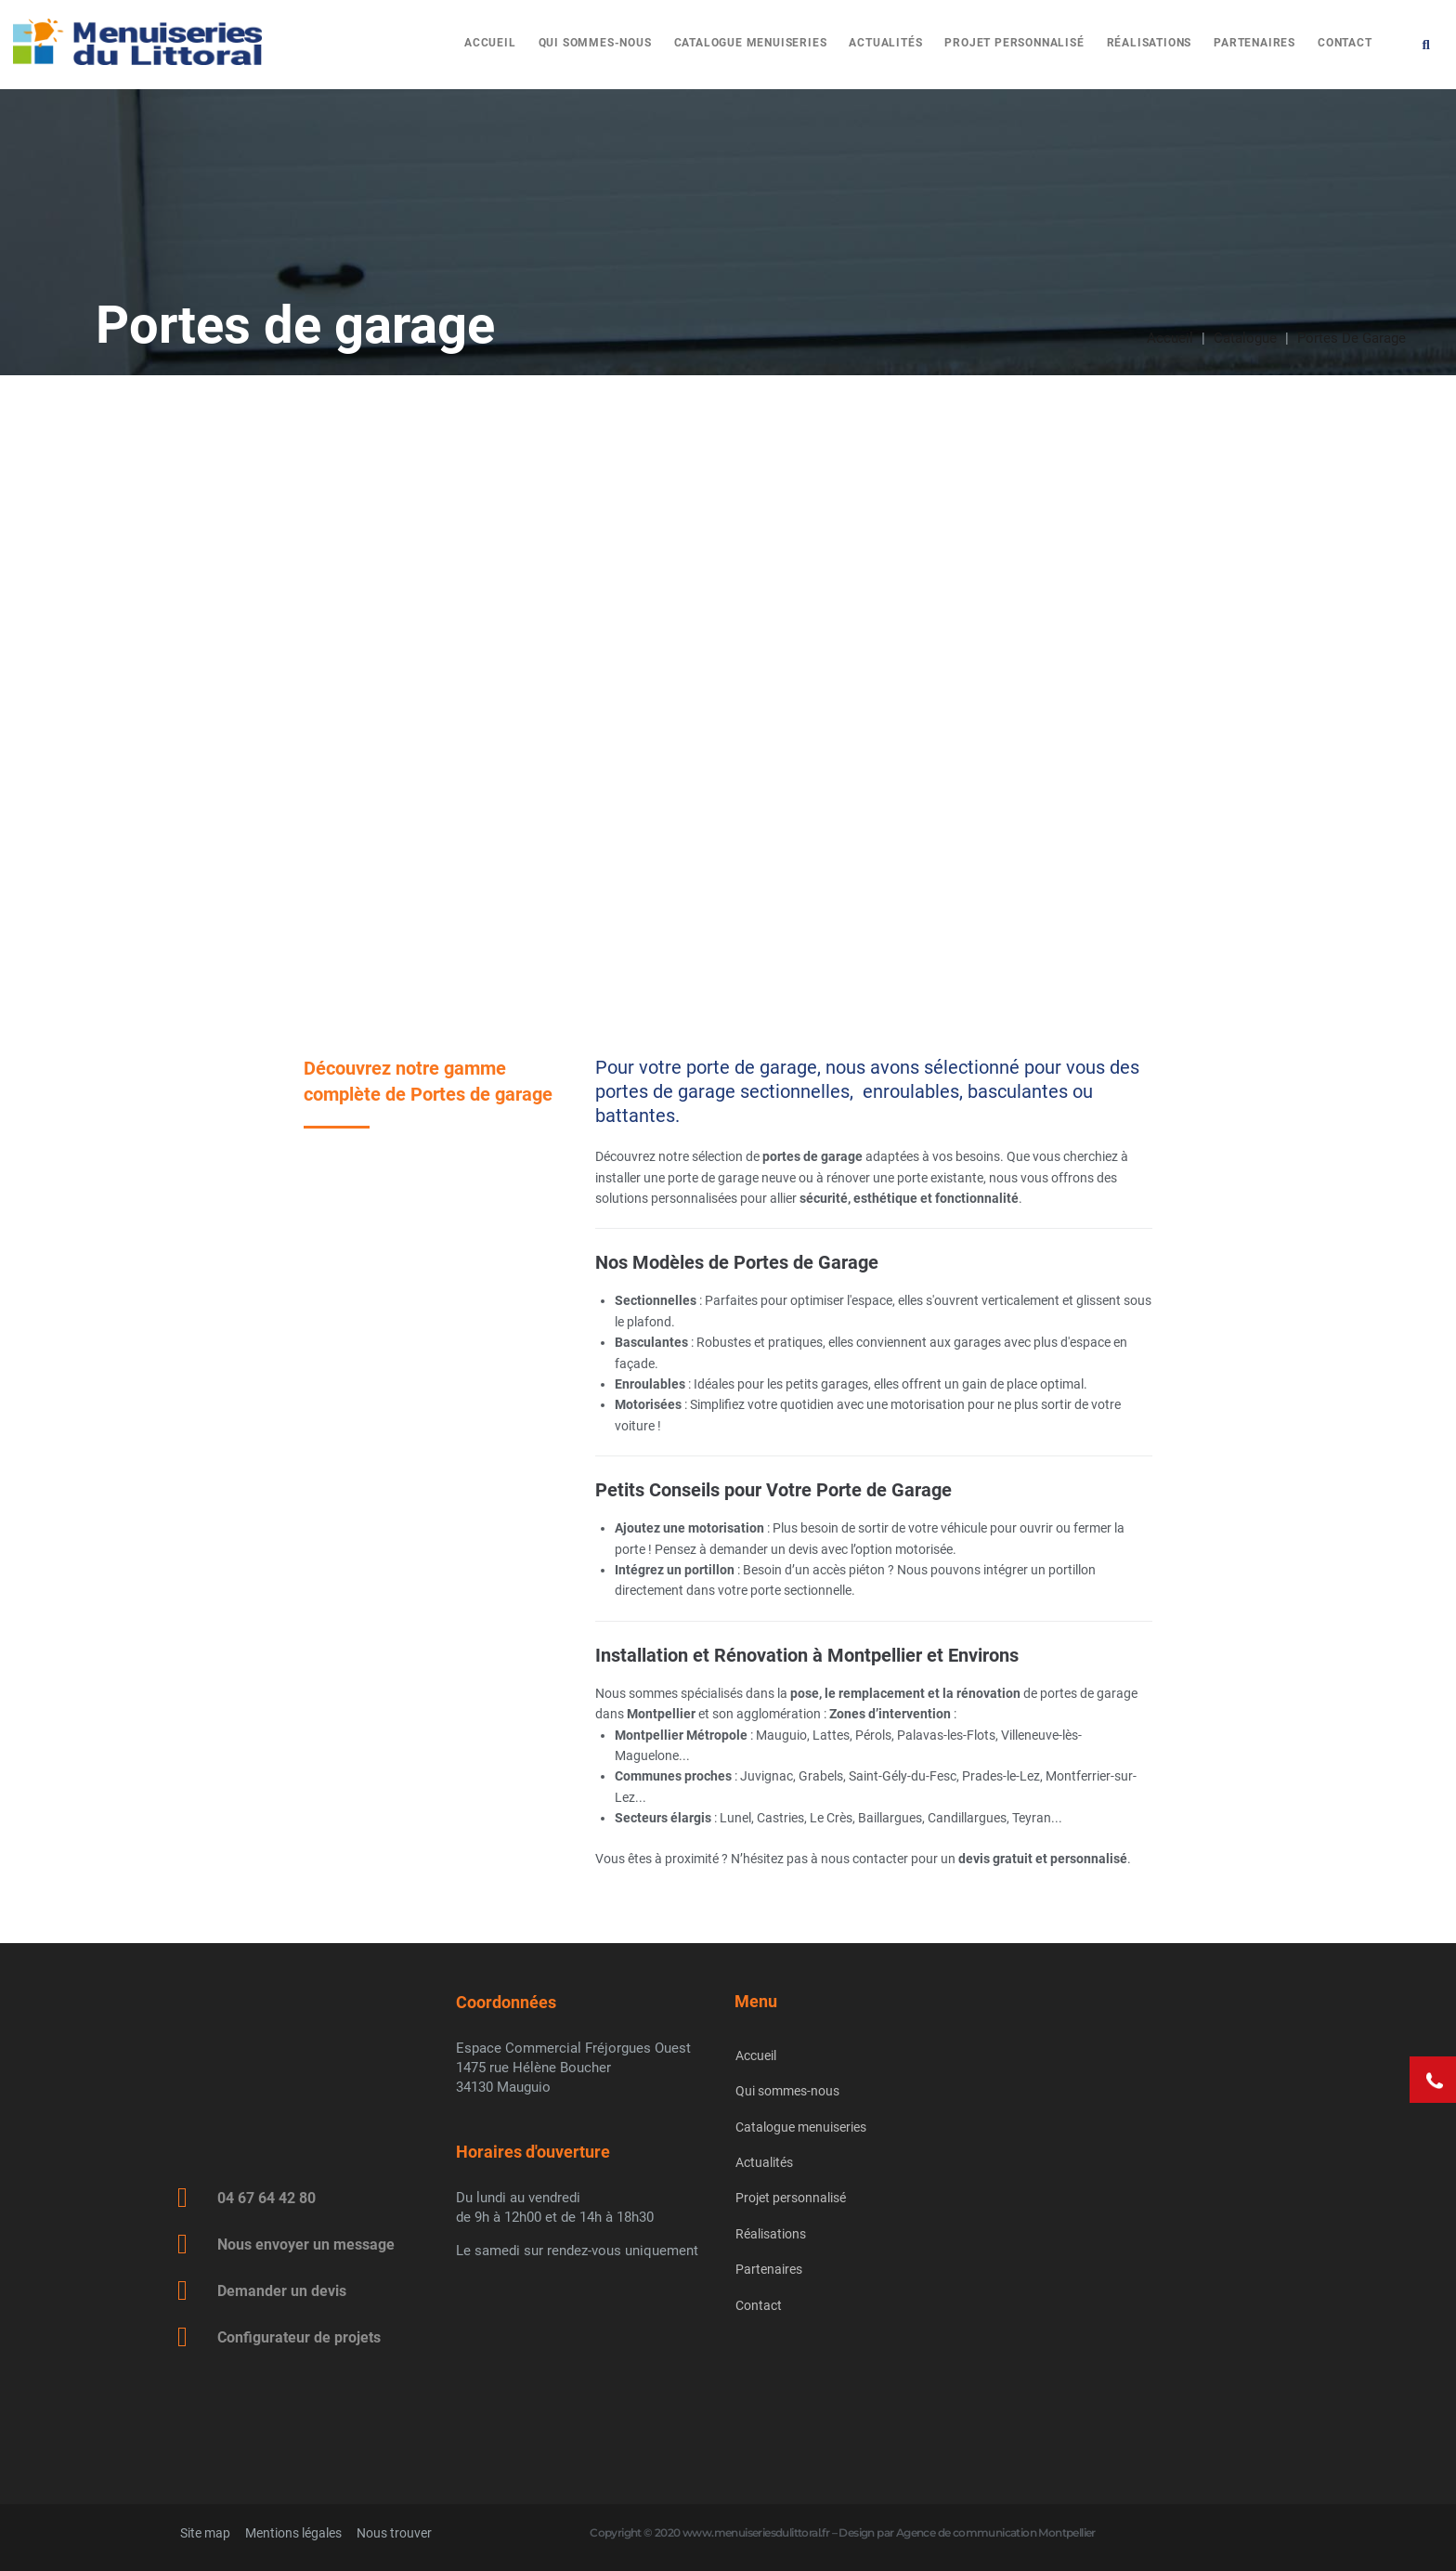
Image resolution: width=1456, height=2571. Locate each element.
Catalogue (1245, 338)
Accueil (1170, 338)
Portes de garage (1351, 338)
